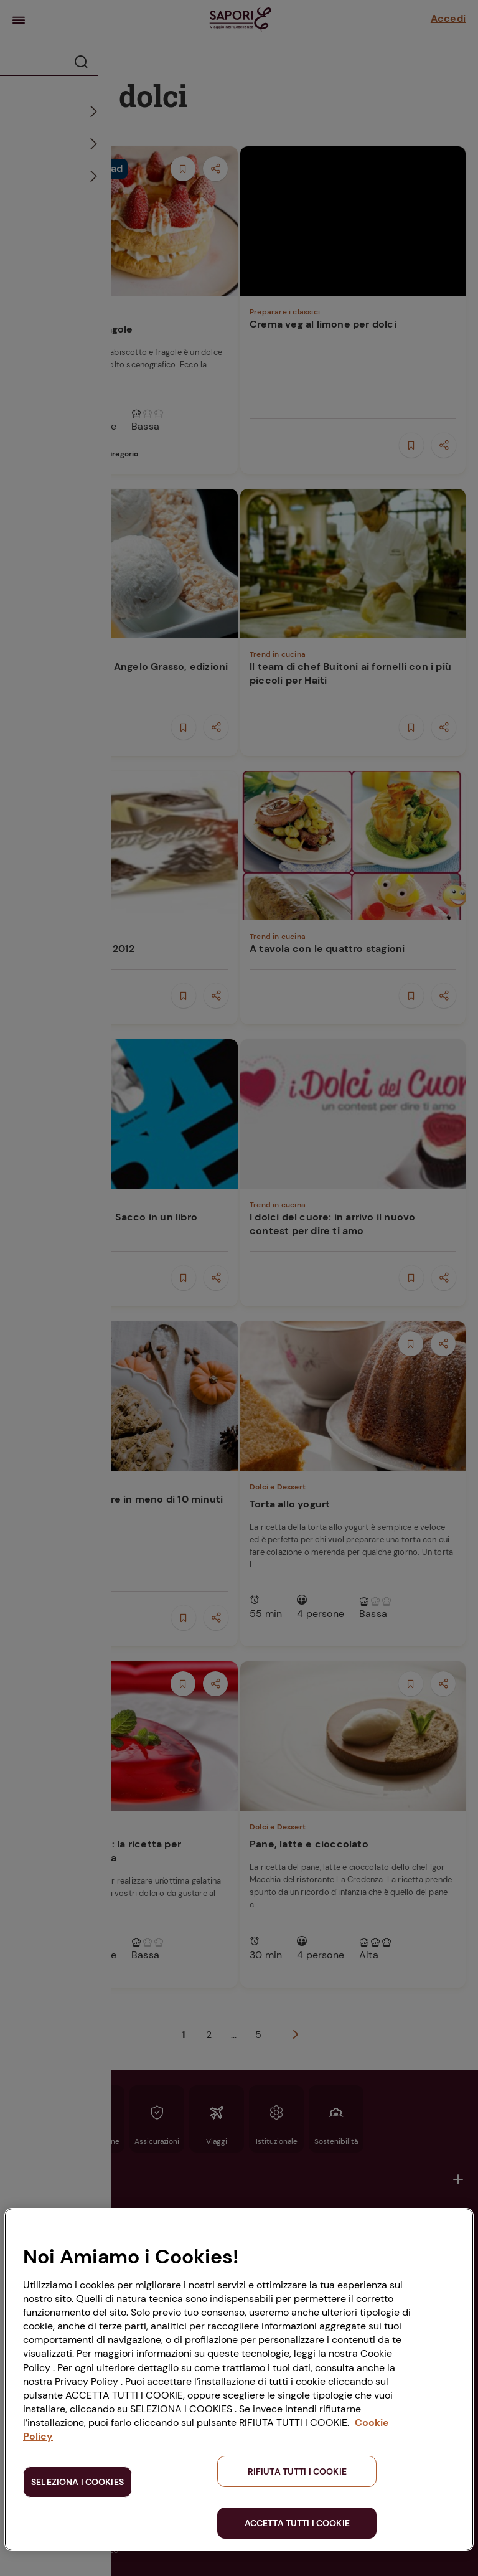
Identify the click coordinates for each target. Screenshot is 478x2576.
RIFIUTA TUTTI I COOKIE (297, 2471)
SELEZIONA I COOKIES (77, 2482)
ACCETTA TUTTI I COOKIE (297, 2523)
